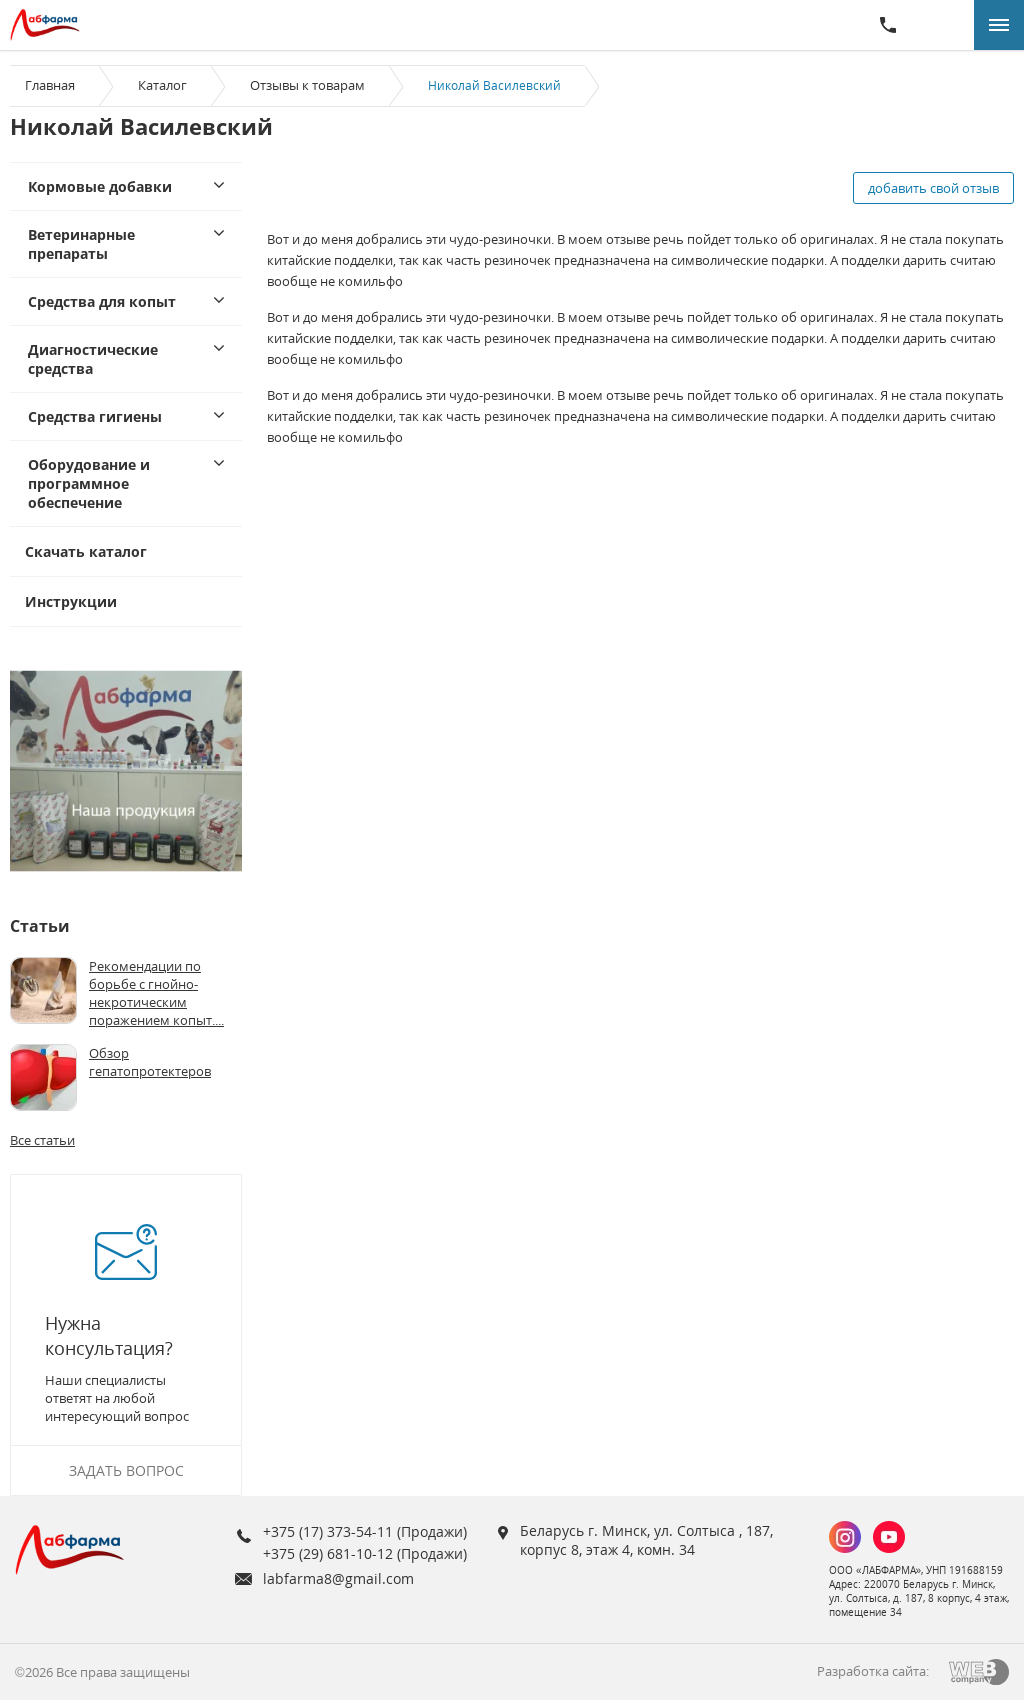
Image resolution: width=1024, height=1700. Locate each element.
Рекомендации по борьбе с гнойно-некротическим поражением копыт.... (156, 993)
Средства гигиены (95, 416)
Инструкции (71, 601)
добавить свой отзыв (933, 188)
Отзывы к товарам (307, 85)
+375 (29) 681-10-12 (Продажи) (365, 1553)
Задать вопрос (126, 1470)
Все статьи (42, 1140)
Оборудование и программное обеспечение (89, 483)
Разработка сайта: (873, 1671)
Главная (50, 85)
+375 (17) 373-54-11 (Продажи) (365, 1531)
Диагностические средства (93, 359)
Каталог (162, 85)
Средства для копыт (102, 301)
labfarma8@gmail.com (338, 1578)
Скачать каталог (86, 551)
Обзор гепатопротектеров (150, 1062)
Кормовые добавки (100, 186)
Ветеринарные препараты (81, 244)
